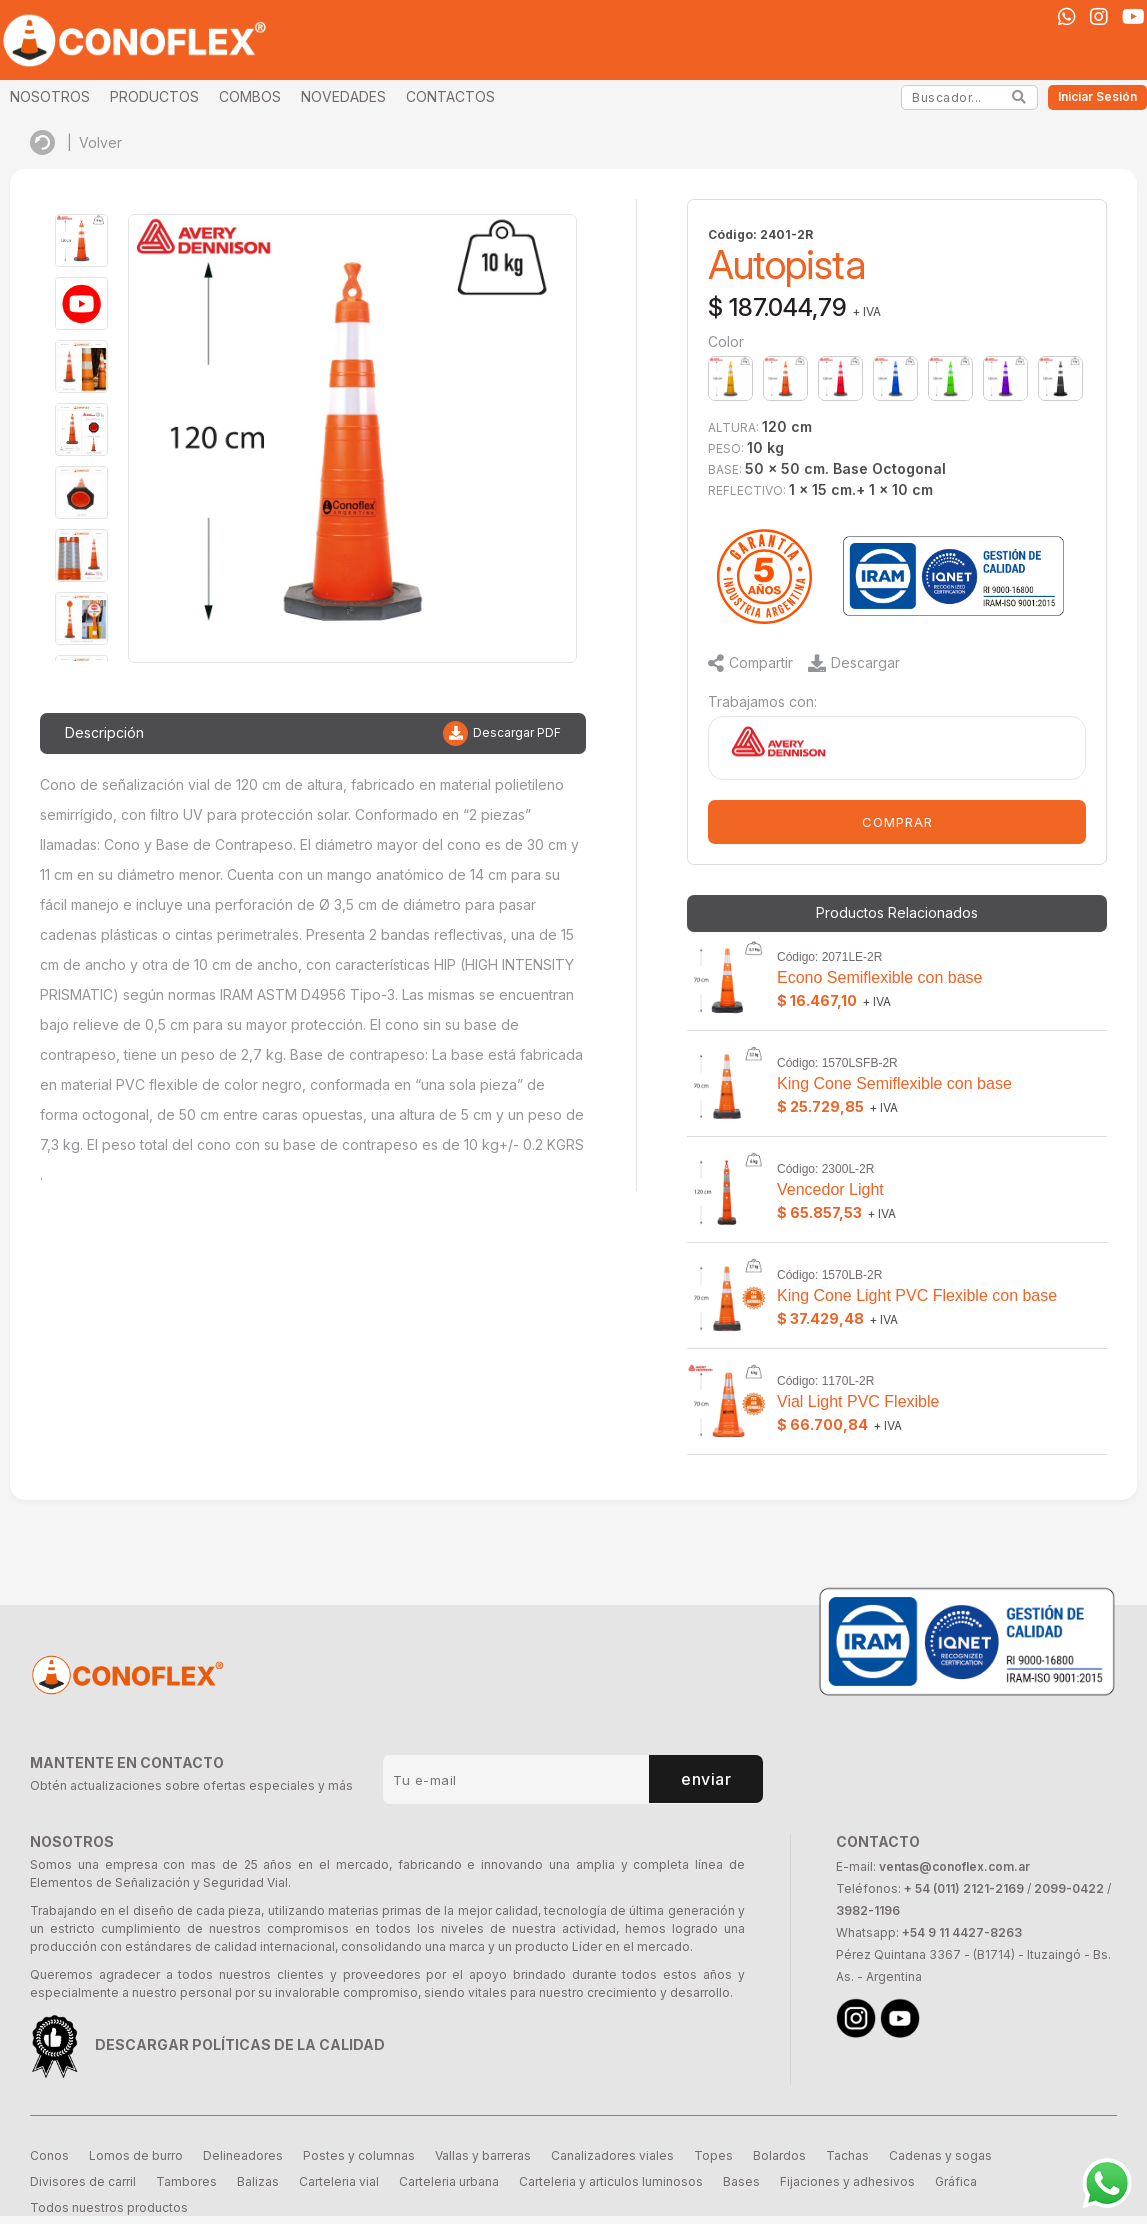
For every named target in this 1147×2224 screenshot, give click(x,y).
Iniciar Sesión (1097, 96)
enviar (706, 1779)
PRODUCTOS (154, 96)
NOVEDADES (343, 96)
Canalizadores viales (612, 2155)
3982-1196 (868, 1910)
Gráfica (956, 2181)
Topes (713, 2155)
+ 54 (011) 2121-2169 (964, 1888)
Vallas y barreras (483, 2155)
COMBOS (250, 96)
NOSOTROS (50, 96)
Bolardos (779, 2155)
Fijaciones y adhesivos (847, 2181)
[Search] (1019, 97)
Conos (49, 2155)
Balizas (258, 2181)
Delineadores (243, 2155)
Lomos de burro (136, 2155)
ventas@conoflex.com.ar (954, 1866)
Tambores (186, 2181)
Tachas (847, 2155)
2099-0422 (1069, 1888)
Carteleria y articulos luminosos (611, 2181)
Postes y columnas (359, 2155)
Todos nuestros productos (109, 2207)
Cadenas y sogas (940, 2155)
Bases (741, 2181)
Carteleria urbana (449, 2181)
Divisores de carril (83, 2181)
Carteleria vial (339, 2181)
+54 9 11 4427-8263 (962, 1932)
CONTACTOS (450, 96)
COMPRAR (897, 822)
